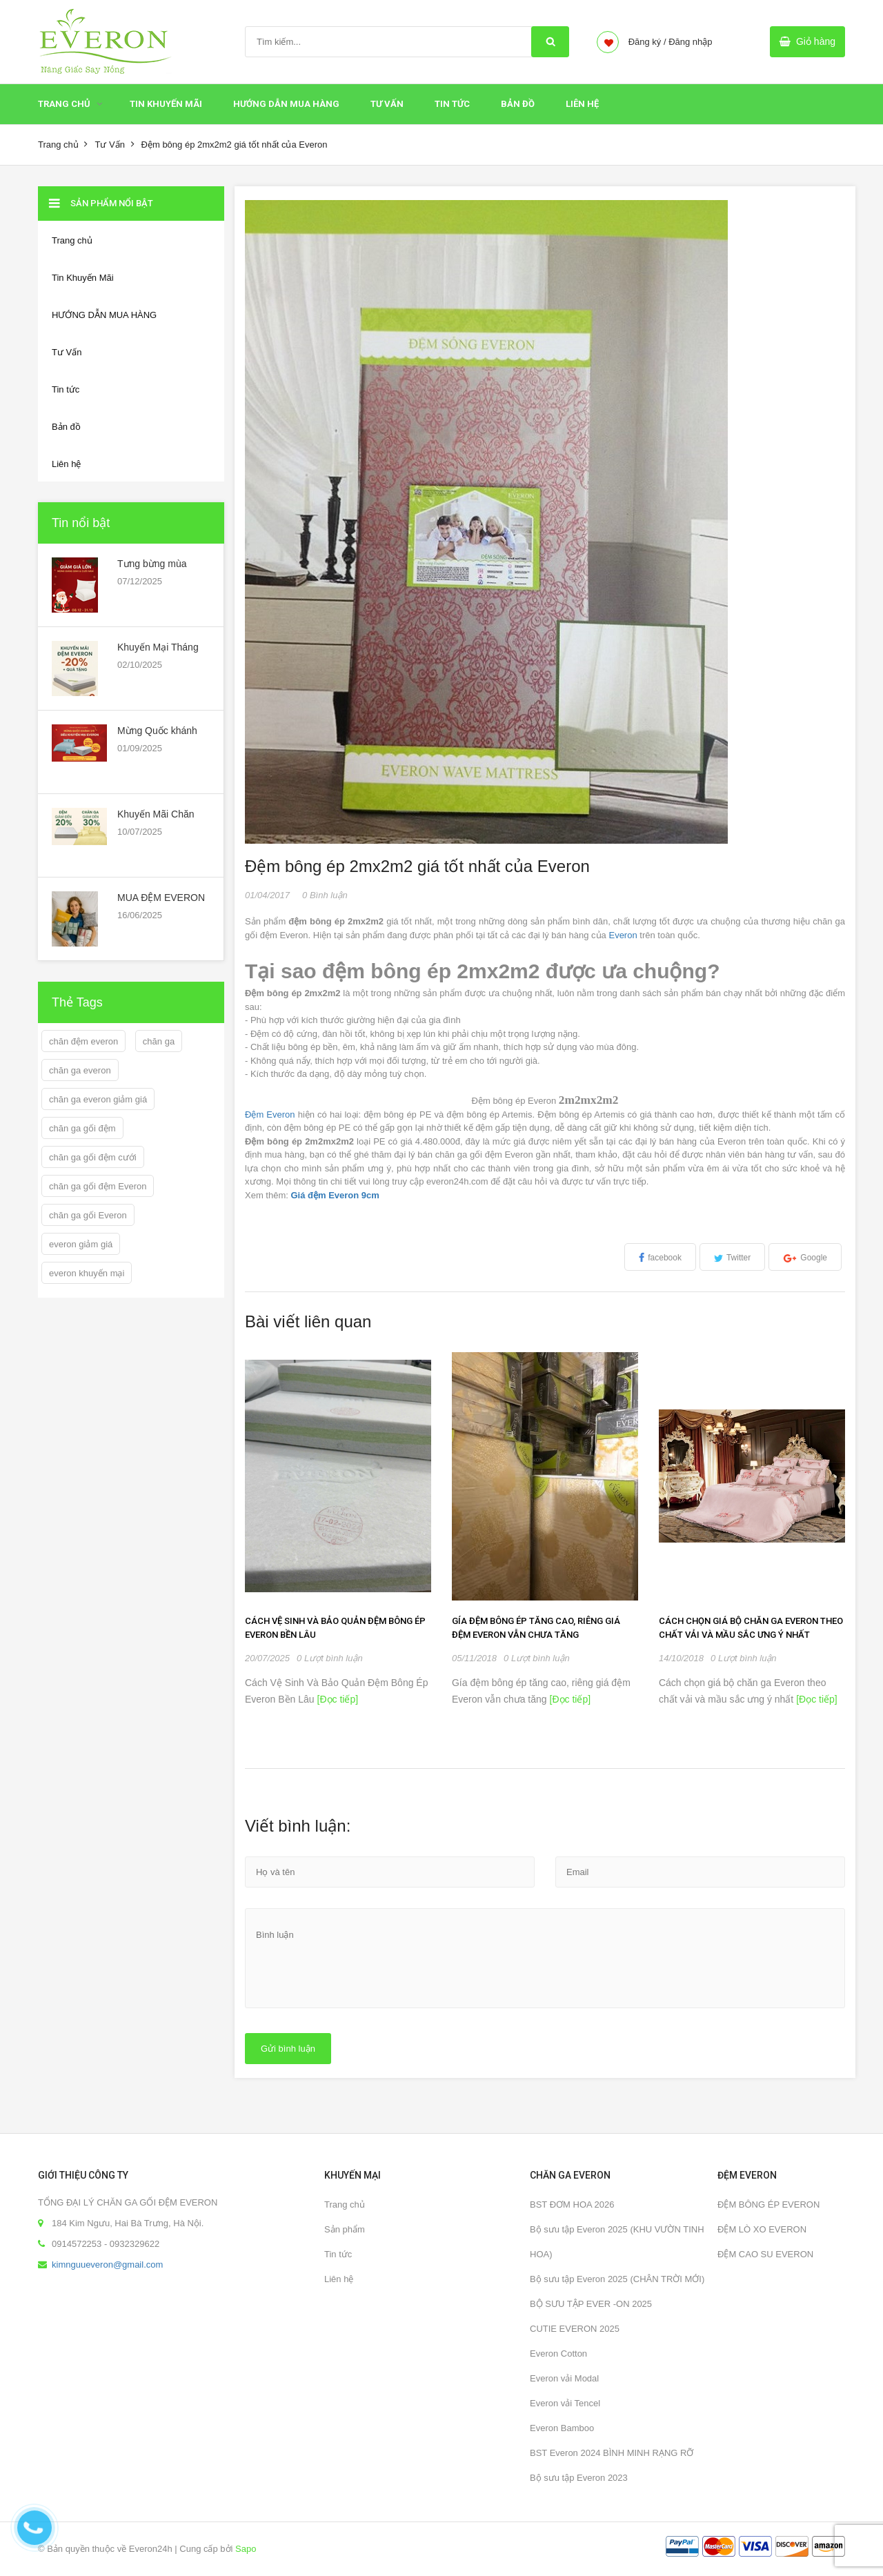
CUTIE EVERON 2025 (574, 2329)
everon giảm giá (80, 1244)
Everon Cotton (558, 2353)
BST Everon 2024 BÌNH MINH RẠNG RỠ (611, 2453)
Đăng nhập (690, 42)
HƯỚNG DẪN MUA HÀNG (286, 104)
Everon (622, 935)
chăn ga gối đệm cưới (93, 1157)
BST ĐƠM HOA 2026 (572, 2204)
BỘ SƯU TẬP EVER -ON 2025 (591, 2304)
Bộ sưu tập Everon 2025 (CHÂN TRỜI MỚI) (617, 2279)
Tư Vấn (387, 104)
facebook (665, 1257)
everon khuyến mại (86, 1273)
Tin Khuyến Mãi (166, 104)
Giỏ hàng (815, 41)
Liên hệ (582, 104)
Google (813, 1257)
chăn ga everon (80, 1070)
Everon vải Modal (564, 2378)
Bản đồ (518, 104)
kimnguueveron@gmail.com (107, 2264)
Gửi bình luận (288, 2048)
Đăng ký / (647, 42)
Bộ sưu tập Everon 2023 (579, 2478)
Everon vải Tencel (565, 2403)
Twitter (738, 1257)
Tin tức (338, 2254)
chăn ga (159, 1041)
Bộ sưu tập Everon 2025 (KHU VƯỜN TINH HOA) (617, 2241)
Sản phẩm (344, 2229)
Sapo (245, 2549)
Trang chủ (344, 2204)
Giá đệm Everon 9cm (334, 1195)
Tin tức (452, 104)
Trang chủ (64, 104)
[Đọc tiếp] (336, 1699)
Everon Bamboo (562, 2428)
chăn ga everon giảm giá (98, 1099)
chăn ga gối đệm (82, 1128)
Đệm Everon (270, 1114)
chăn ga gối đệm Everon (97, 1186)
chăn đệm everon (83, 1041)
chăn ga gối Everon (88, 1215)
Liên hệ (338, 2279)
